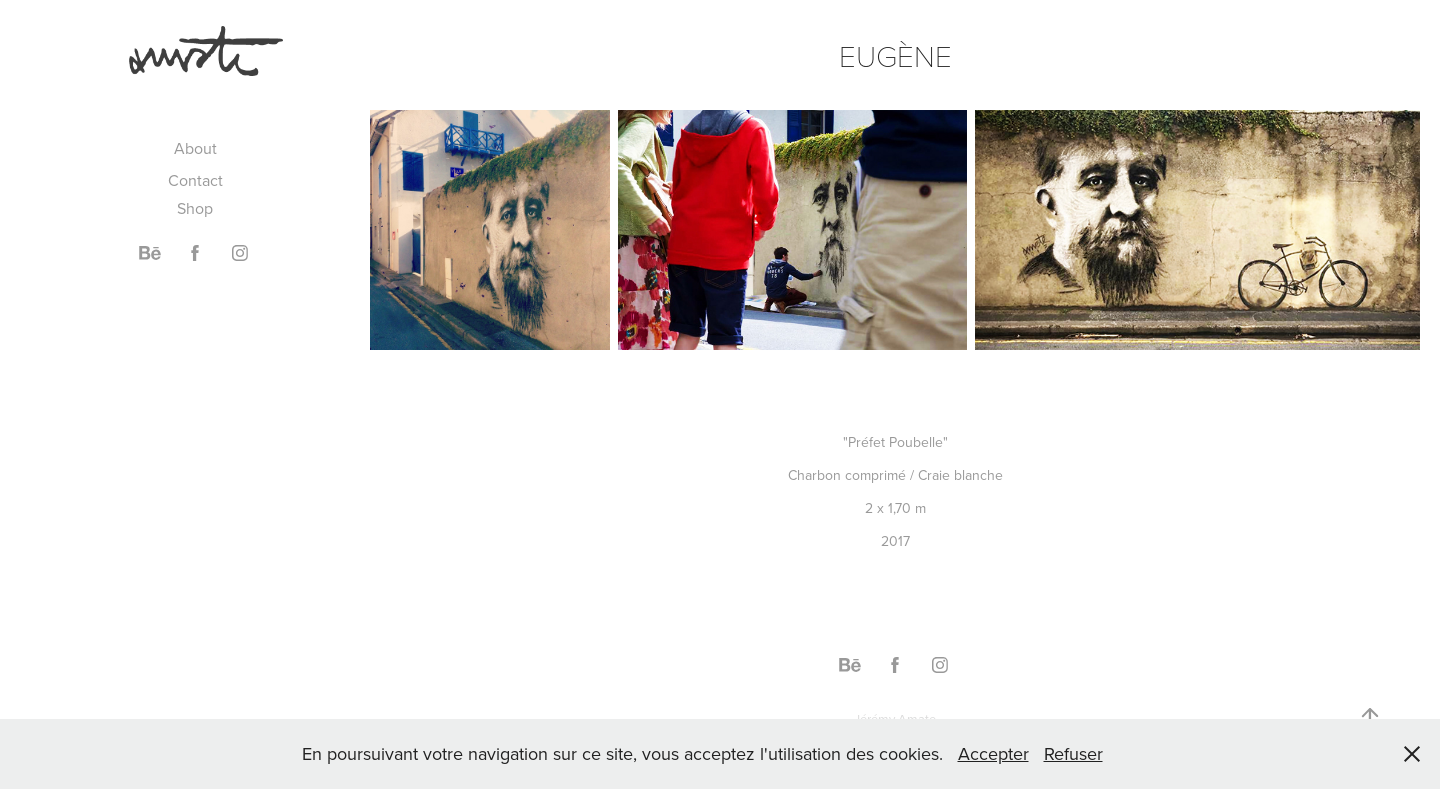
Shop (195, 208)
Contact (195, 180)
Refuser (1073, 753)
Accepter (993, 753)
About (195, 148)
